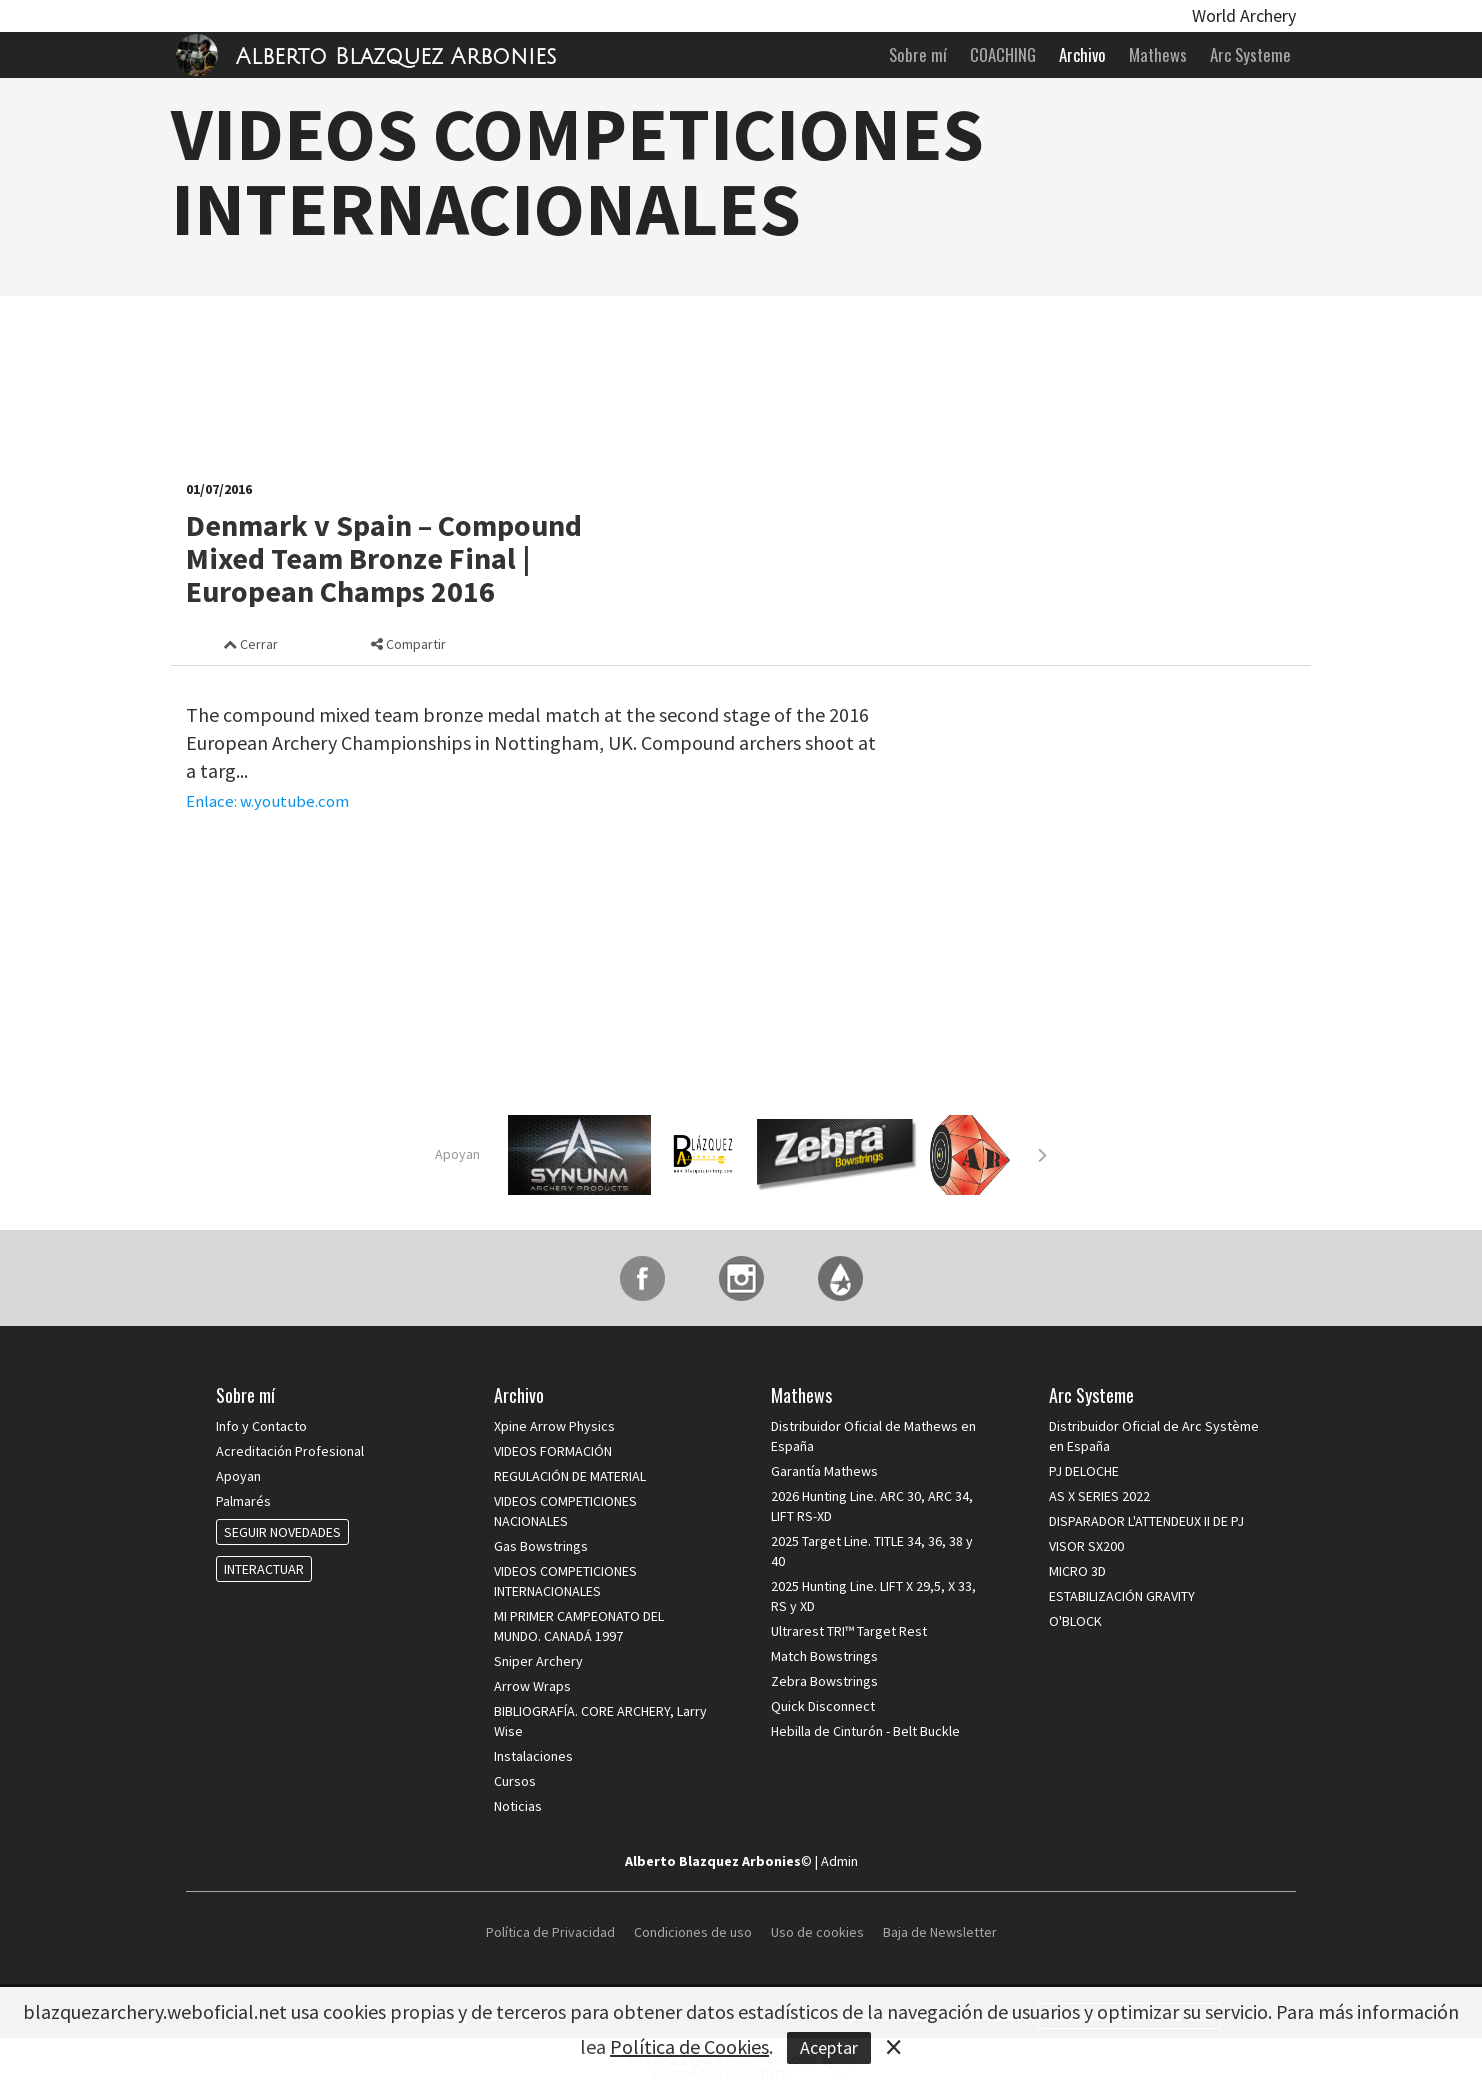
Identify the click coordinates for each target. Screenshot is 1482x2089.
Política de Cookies (689, 2046)
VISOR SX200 (1086, 1546)
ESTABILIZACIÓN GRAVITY (1122, 1596)
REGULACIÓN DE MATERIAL (570, 1476)
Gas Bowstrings (541, 1546)
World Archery (1244, 15)
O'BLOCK (1075, 1621)
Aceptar (829, 2047)
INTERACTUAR (264, 1569)
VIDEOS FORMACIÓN (553, 1451)
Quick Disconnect (823, 1706)
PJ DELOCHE (1084, 1471)
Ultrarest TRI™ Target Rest (849, 1631)
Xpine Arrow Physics (554, 1426)
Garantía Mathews (824, 1471)
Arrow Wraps (532, 1686)
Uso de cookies (817, 1932)
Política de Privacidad (552, 1932)
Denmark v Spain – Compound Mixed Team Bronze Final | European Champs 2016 (384, 558)
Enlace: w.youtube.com (267, 801)
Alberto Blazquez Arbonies (396, 57)
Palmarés (243, 1501)
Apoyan (457, 1154)
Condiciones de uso (693, 1932)
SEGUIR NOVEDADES (282, 1532)
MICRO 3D (1077, 1571)
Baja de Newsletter (940, 1932)
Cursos (515, 1781)
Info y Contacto (261, 1426)
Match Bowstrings (824, 1656)
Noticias (518, 1806)
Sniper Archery (538, 1661)
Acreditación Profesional (290, 1451)
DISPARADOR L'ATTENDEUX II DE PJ (1146, 1521)
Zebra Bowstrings (824, 1681)
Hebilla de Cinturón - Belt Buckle (865, 1731)
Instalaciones (533, 1756)
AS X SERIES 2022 (1099, 1496)
